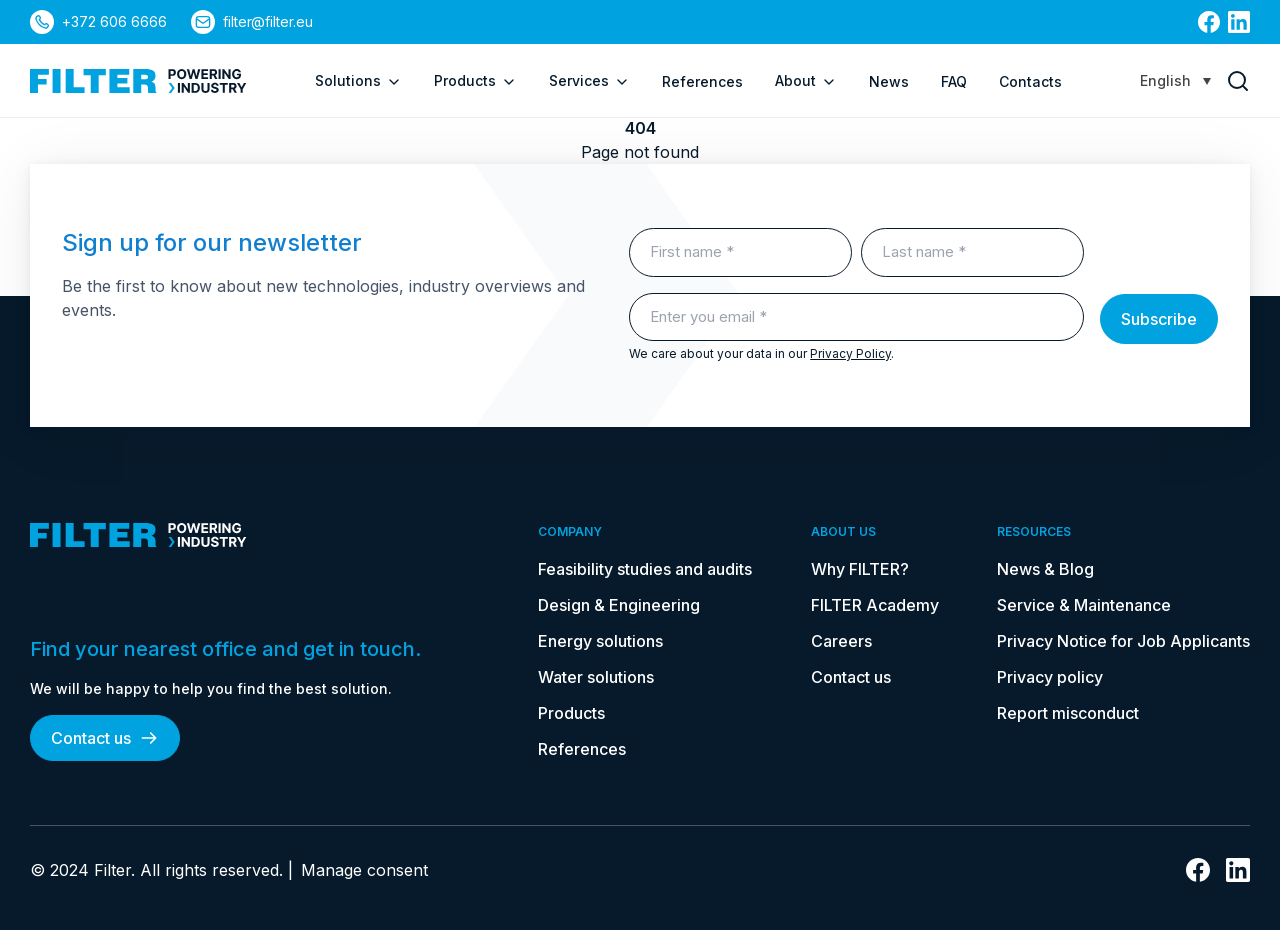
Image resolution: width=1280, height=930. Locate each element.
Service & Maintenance (1084, 605)
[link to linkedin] (1239, 22)
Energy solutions (600, 641)
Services (589, 81)
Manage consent (364, 870)
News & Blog (1045, 569)
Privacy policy (1050, 677)
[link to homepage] (138, 81)
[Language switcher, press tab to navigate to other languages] (1175, 80)
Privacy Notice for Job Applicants (1123, 641)
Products (475, 81)
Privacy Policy (850, 353)
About (806, 81)
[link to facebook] (1209, 22)
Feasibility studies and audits (645, 569)
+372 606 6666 (114, 21)
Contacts (1030, 81)
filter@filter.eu (268, 21)
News (889, 81)
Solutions (358, 81)
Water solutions (596, 677)
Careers (841, 641)
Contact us (105, 738)
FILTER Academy (875, 605)
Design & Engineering (619, 605)
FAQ (954, 81)
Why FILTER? (860, 569)
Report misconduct (1068, 713)
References (702, 81)
